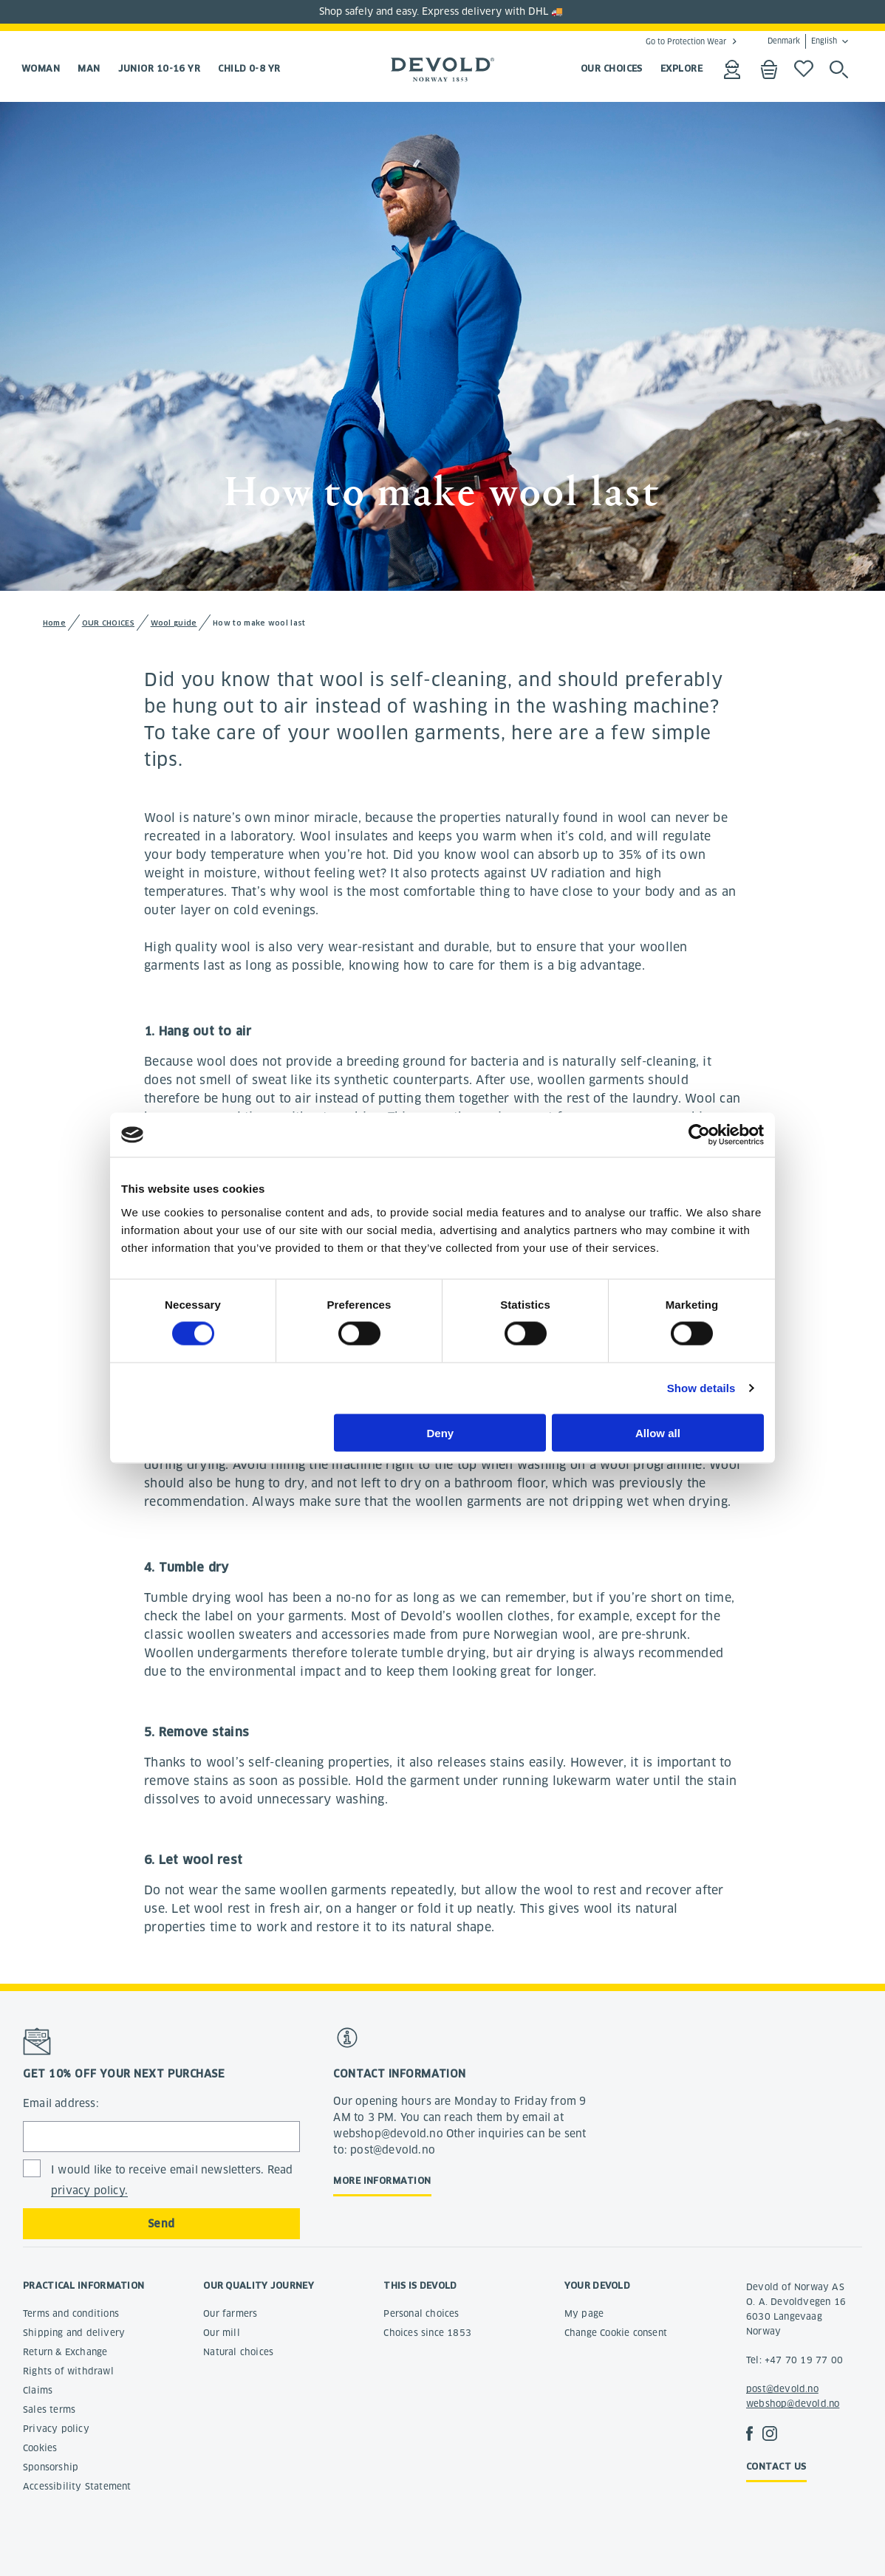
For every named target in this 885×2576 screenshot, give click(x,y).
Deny (440, 1432)
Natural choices (238, 2351)
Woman (40, 68)
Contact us (776, 2466)
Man (89, 68)
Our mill (221, 2332)
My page (584, 2313)
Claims (37, 2390)
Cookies (40, 2447)
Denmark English (802, 41)
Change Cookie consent (615, 2332)
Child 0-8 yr (249, 68)
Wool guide (174, 623)
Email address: (61, 2103)
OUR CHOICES (612, 68)
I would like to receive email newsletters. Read (172, 2180)
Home (54, 623)
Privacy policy (56, 2428)
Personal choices (421, 2313)
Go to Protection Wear (686, 41)
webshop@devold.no (792, 2403)
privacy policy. (89, 2190)
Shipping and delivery (74, 2332)
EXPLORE (681, 68)
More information (382, 2180)
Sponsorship (50, 2467)
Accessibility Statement (77, 2486)
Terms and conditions (71, 2313)
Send (161, 2224)
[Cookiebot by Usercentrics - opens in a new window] (699, 1135)
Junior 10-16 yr (159, 68)
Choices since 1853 (427, 2332)
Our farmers (230, 2313)
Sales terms (49, 2409)
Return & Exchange (65, 2351)
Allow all (657, 1432)
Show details (701, 1388)
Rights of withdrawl (68, 2371)
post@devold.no (782, 2388)
